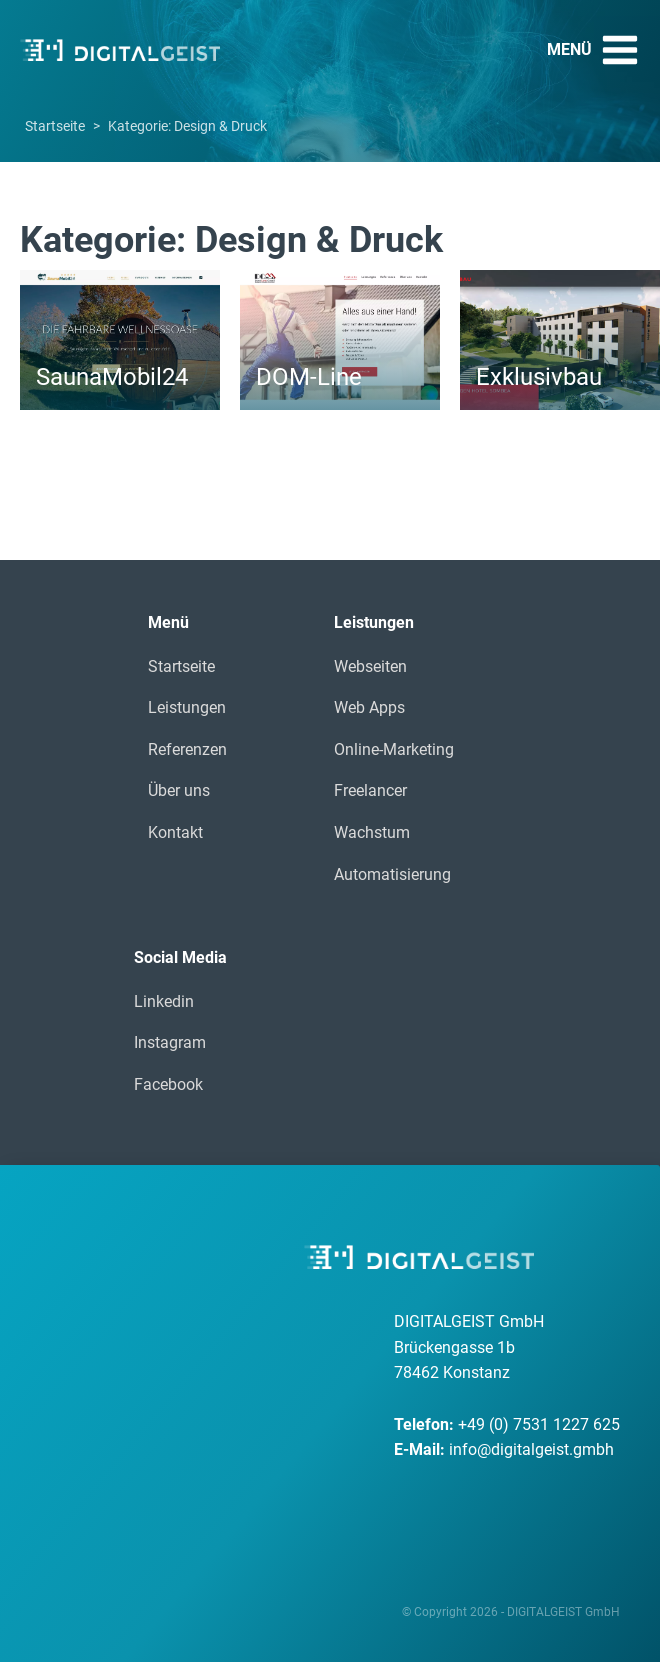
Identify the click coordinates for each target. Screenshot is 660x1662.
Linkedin (164, 1001)
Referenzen (187, 749)
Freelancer (370, 790)
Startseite (55, 126)
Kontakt (175, 832)
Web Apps (369, 707)
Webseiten (370, 666)
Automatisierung (392, 874)
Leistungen (187, 707)
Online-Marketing (394, 749)
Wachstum (372, 832)
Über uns (179, 790)
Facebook (168, 1084)
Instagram (170, 1042)
